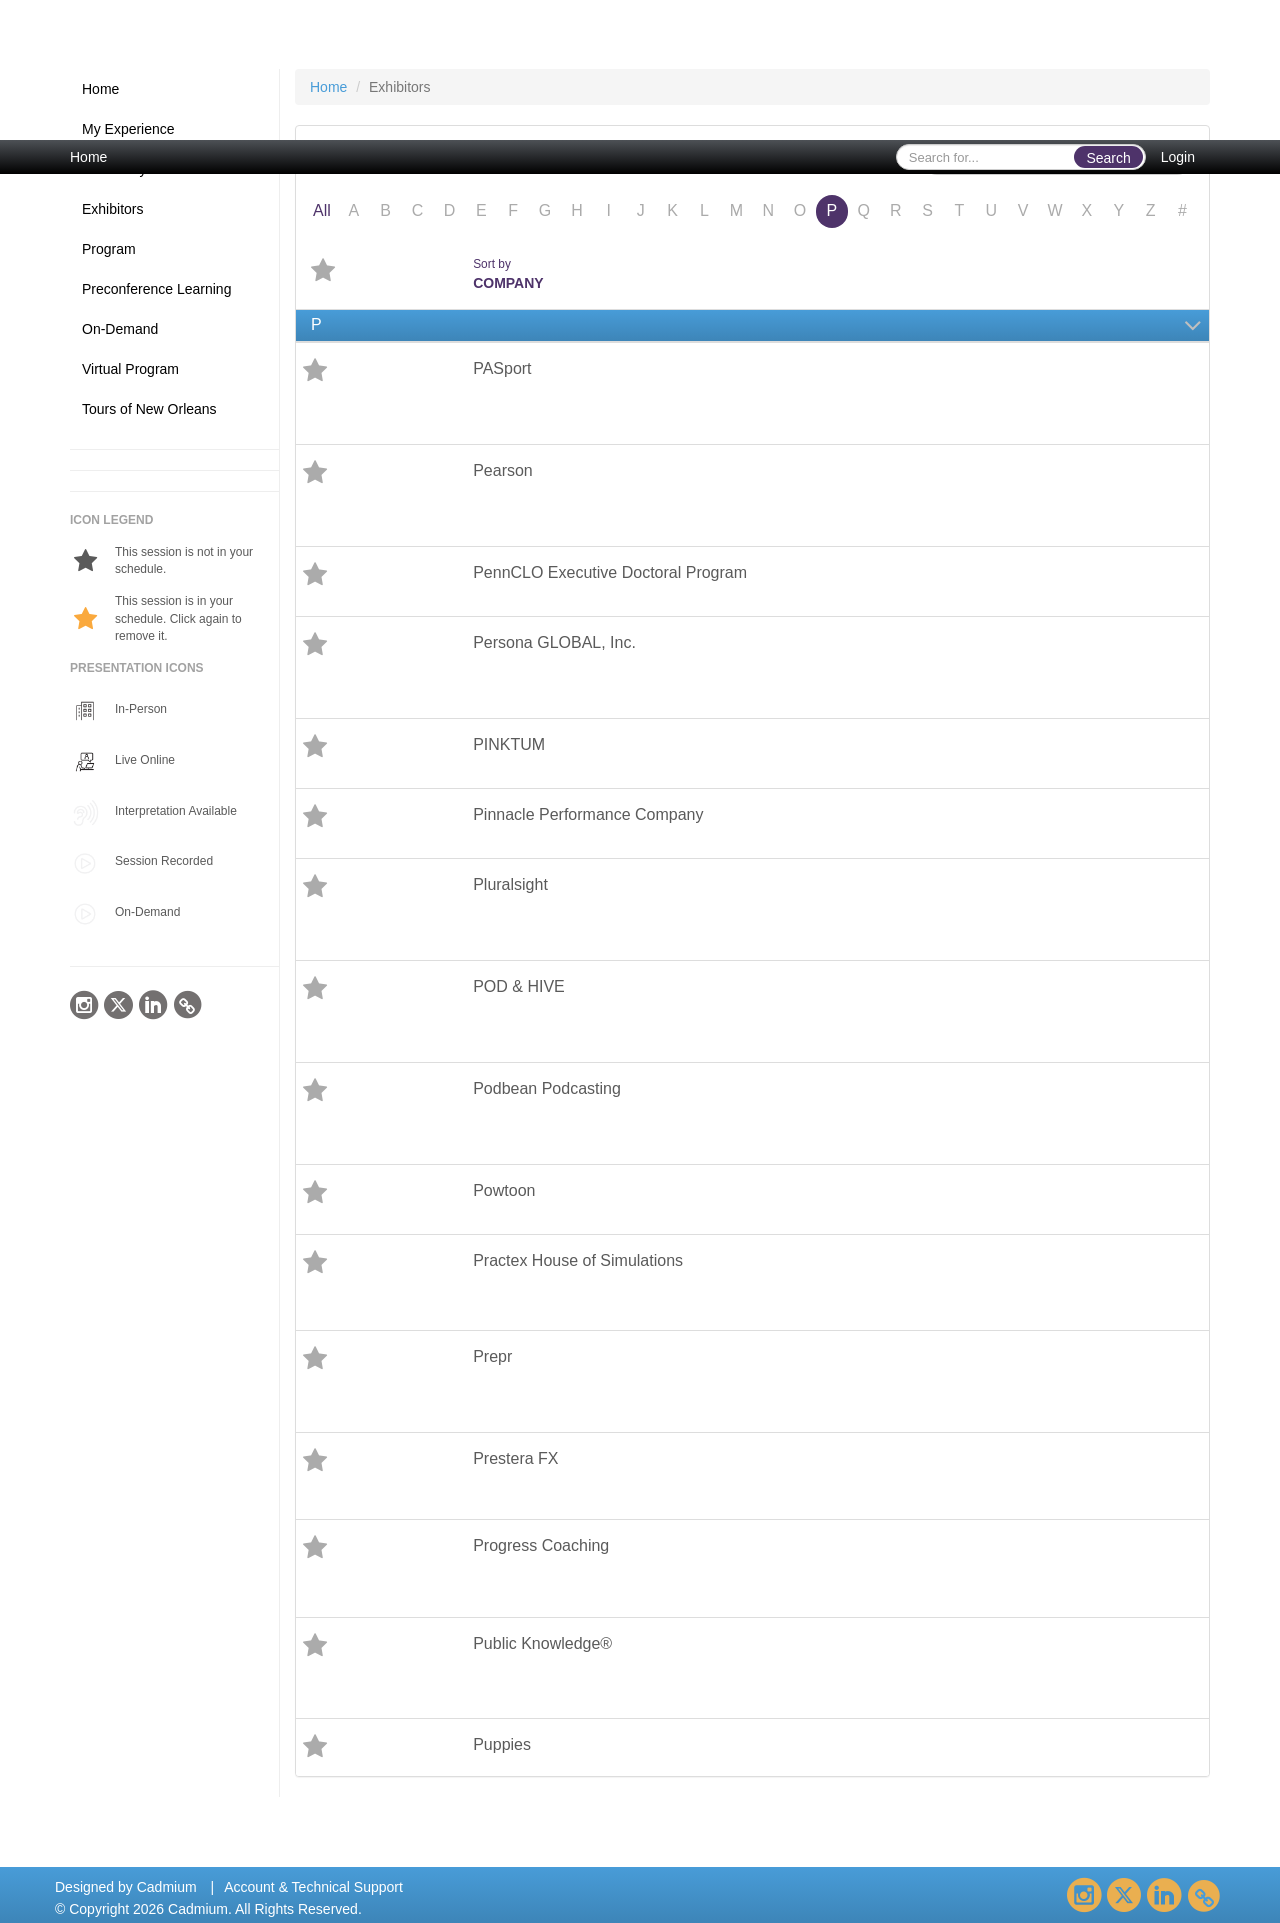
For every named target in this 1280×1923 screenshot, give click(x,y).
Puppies (502, 1744)
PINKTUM (509, 744)
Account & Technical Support (313, 1887)
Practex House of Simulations (578, 1260)
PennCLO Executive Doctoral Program (610, 572)
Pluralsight (510, 884)
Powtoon (504, 1190)
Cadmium (167, 1887)
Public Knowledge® (542, 1643)
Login (1178, 157)
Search (1108, 158)
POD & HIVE (519, 986)
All (322, 210)
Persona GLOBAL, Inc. (554, 642)
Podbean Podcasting (547, 1088)
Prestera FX (515, 1458)
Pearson (503, 470)
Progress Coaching (541, 1545)
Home (88, 157)
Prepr (492, 1356)
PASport (502, 368)
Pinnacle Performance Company (588, 814)
